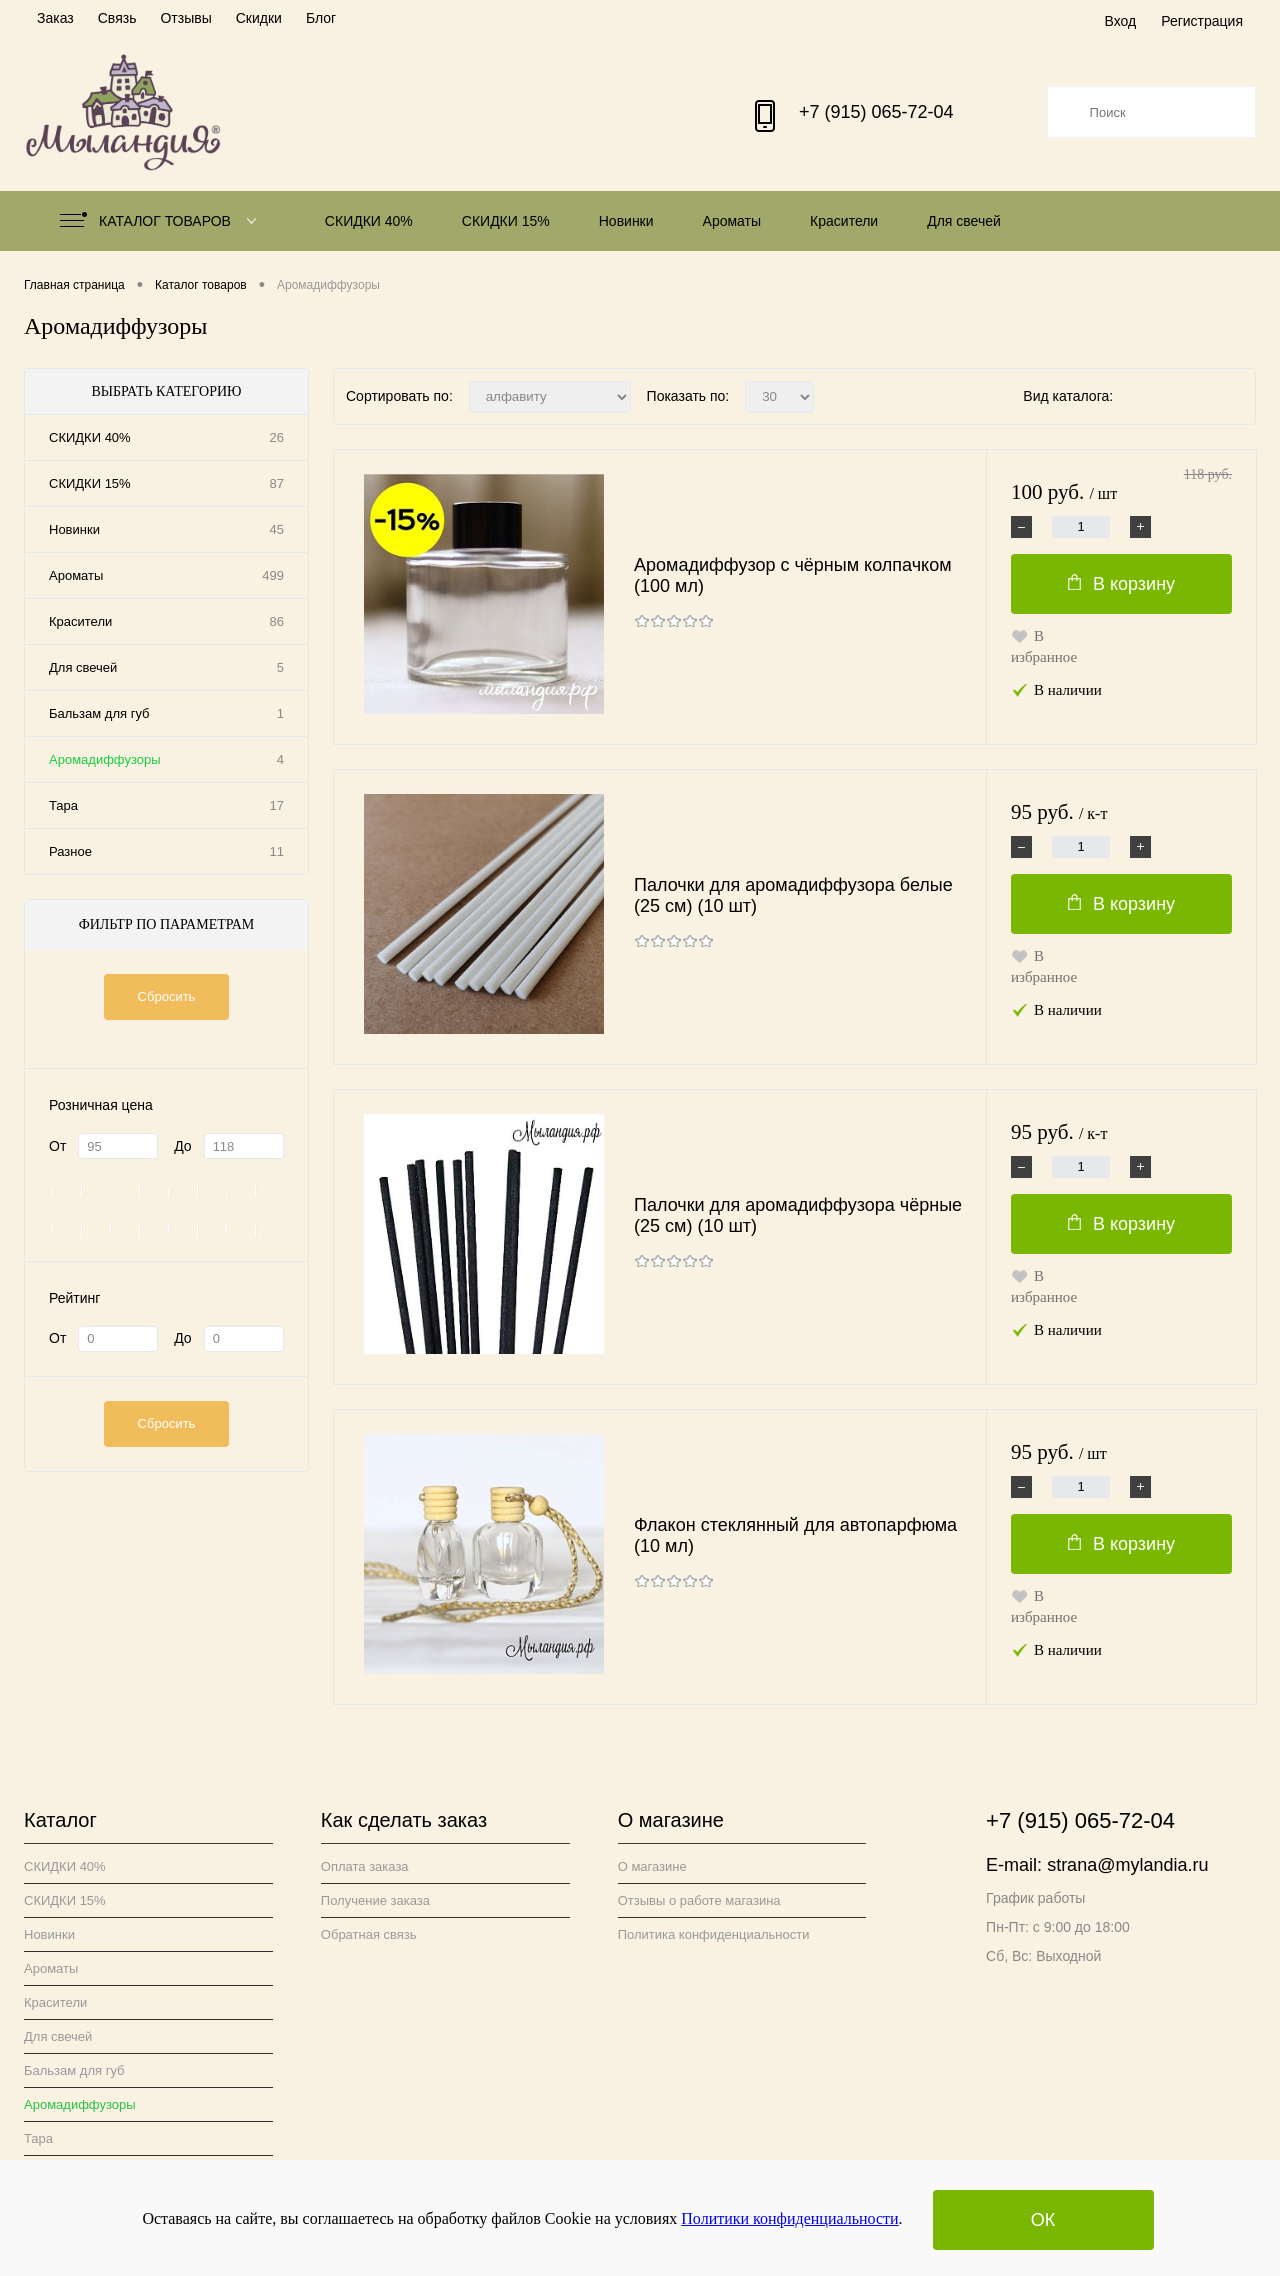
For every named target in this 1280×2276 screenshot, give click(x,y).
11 (277, 851)
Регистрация (1202, 21)
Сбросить (167, 996)
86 (277, 621)
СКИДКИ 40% (369, 221)
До (182, 1146)
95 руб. (1059, 813)
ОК (1043, 2220)
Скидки (259, 18)
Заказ (55, 18)
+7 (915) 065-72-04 (876, 112)
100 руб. (1121, 493)
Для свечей (964, 221)
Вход (1120, 21)
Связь (117, 18)
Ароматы (732, 221)
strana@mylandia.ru (1127, 1865)
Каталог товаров (162, 221)
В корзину (1121, 584)
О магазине (652, 1866)
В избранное (1044, 646)
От (57, 1146)
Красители (844, 221)
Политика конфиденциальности (714, 1934)
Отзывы (185, 18)
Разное (70, 851)
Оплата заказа (365, 1866)
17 (277, 805)
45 (277, 529)
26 (277, 437)
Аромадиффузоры (105, 759)
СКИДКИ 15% (506, 221)
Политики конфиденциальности (789, 2218)
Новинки (626, 221)
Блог (321, 18)
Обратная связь (369, 1934)
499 (273, 575)
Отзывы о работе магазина (699, 1900)
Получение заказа (375, 1900)
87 (277, 483)
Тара (63, 805)
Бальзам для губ (99, 713)
